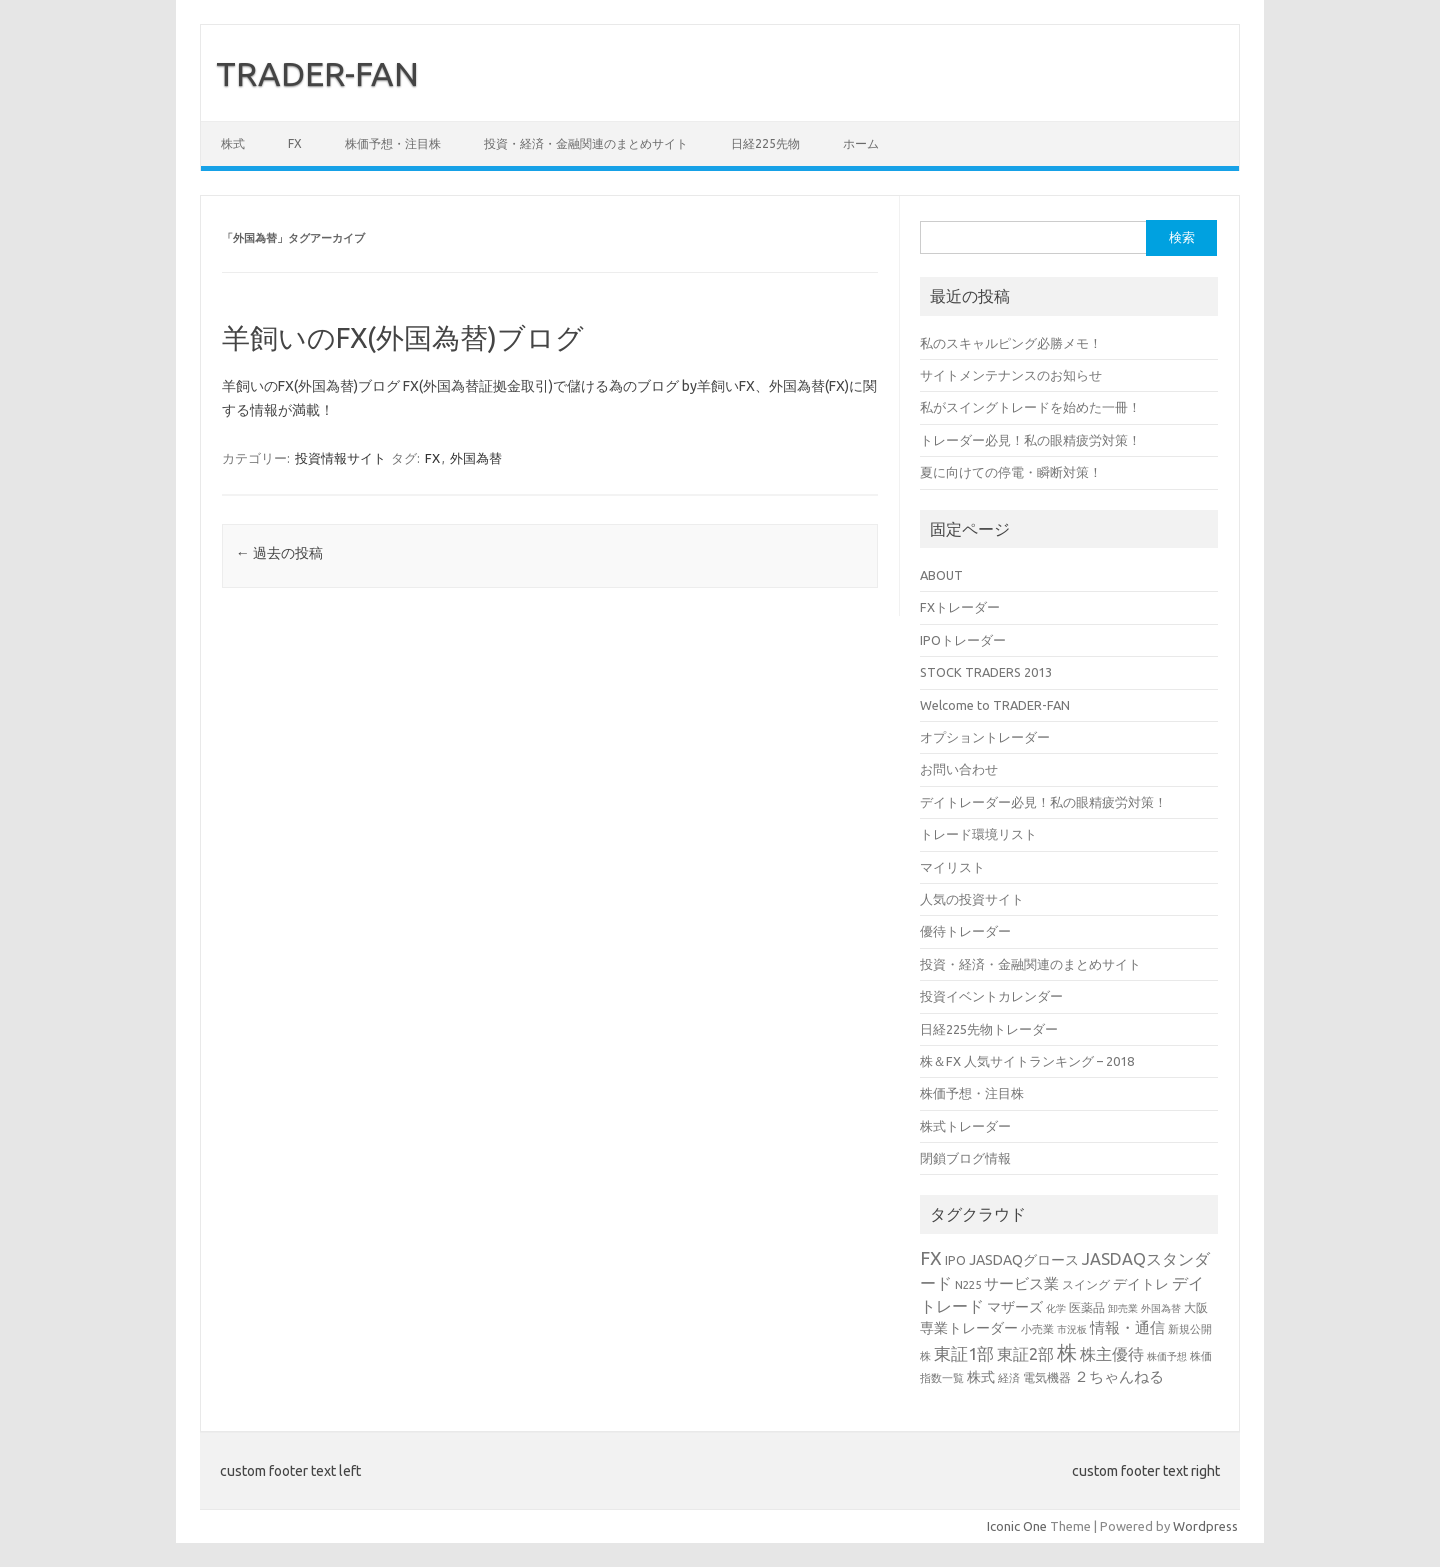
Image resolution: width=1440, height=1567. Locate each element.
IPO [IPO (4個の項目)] (955, 1260)
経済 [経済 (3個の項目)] (1009, 1377)
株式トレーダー (965, 1126)
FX (295, 143)
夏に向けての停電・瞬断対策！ (1011, 472)
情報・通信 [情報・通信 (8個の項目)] (1127, 1327)
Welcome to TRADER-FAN (995, 705)
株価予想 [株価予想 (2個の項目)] (1167, 1356)
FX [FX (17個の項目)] (931, 1258)
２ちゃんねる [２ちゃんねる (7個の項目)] (1119, 1376)
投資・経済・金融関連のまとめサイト (586, 143)
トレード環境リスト (978, 834)
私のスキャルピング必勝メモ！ (1011, 343)
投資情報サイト (340, 458)
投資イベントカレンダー (991, 996)
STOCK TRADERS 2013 (986, 672)
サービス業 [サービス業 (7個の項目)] (1021, 1283)
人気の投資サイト (972, 899)
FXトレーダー (960, 607)
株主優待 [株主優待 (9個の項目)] (1112, 1354)
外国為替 (476, 458)
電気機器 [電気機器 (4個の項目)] (1047, 1377)
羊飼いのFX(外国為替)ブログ (403, 337)
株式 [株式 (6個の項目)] (981, 1377)
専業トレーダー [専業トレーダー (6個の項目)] (969, 1328)
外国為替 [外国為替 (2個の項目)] (1161, 1308)
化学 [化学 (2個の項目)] (1056, 1308)
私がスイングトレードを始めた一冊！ (1030, 407)
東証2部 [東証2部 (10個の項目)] (1025, 1354)
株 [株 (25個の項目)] (1067, 1352)
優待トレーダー (965, 931)
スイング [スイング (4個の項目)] (1086, 1284)
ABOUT (941, 575)
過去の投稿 (279, 553)
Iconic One (1017, 1526)
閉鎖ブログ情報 (965, 1158)
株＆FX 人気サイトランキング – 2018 (1027, 1061)
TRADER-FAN (317, 73)
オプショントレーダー (985, 737)
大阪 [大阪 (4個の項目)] (1196, 1307)
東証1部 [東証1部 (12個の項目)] (964, 1353)
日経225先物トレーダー (989, 1029)
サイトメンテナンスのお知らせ (1011, 375)
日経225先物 (765, 143)
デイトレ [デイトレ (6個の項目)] (1141, 1284)
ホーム (861, 143)
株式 (233, 143)
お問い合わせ (959, 769)
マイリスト (952, 867)
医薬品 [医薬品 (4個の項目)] (1087, 1307)
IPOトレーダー (963, 640)
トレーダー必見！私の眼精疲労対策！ (1030, 440)
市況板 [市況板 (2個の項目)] (1072, 1329)
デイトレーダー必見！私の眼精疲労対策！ (1043, 802)
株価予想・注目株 (393, 143)
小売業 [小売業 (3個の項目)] (1037, 1328)
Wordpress (1205, 1526)
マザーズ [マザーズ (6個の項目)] (1015, 1307)
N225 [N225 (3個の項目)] (968, 1284)
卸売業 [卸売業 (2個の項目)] (1123, 1308)
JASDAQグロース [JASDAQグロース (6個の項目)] (1024, 1260)
